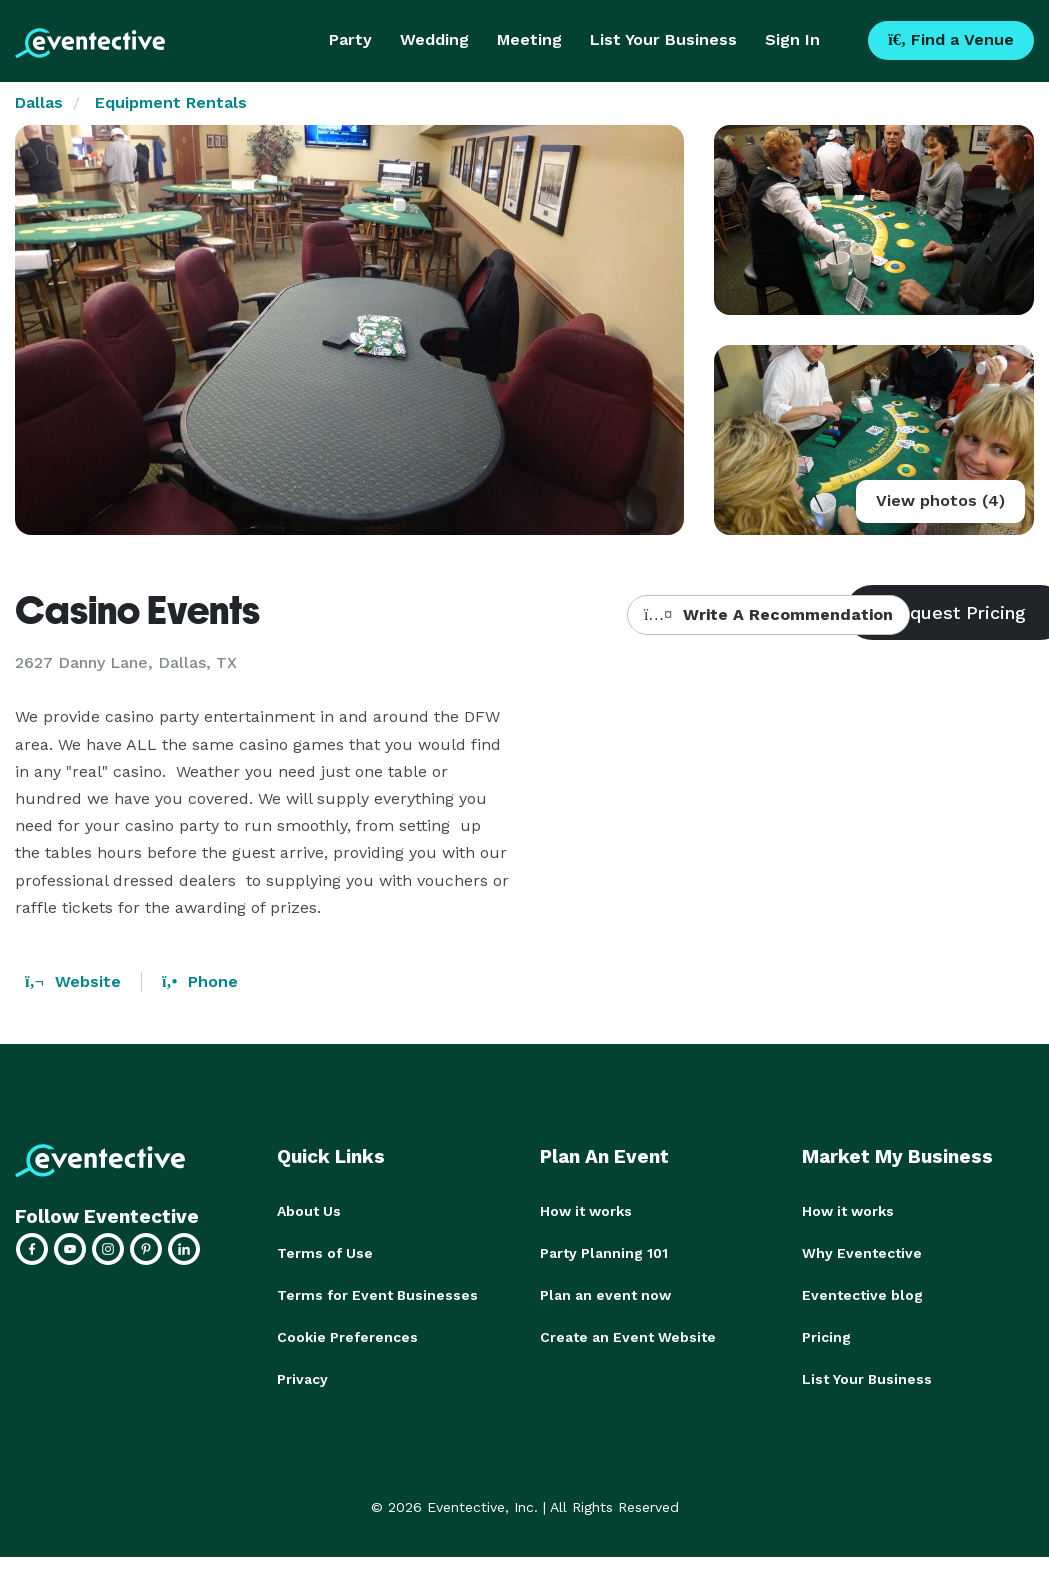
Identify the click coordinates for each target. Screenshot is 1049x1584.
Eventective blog (862, 1295)
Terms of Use (325, 1253)
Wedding (434, 39)
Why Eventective (862, 1253)
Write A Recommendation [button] (768, 614)
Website (73, 981)
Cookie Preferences (347, 1337)
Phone (200, 981)
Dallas (39, 102)
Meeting (529, 39)
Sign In (792, 39)
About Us (309, 1211)
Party (350, 39)
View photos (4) (940, 500)
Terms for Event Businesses (377, 1295)
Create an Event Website (628, 1337)
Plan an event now (605, 1295)
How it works (586, 1211)
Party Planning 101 (604, 1253)
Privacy (302, 1379)
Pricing (826, 1337)
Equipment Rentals (171, 102)
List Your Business (663, 39)
